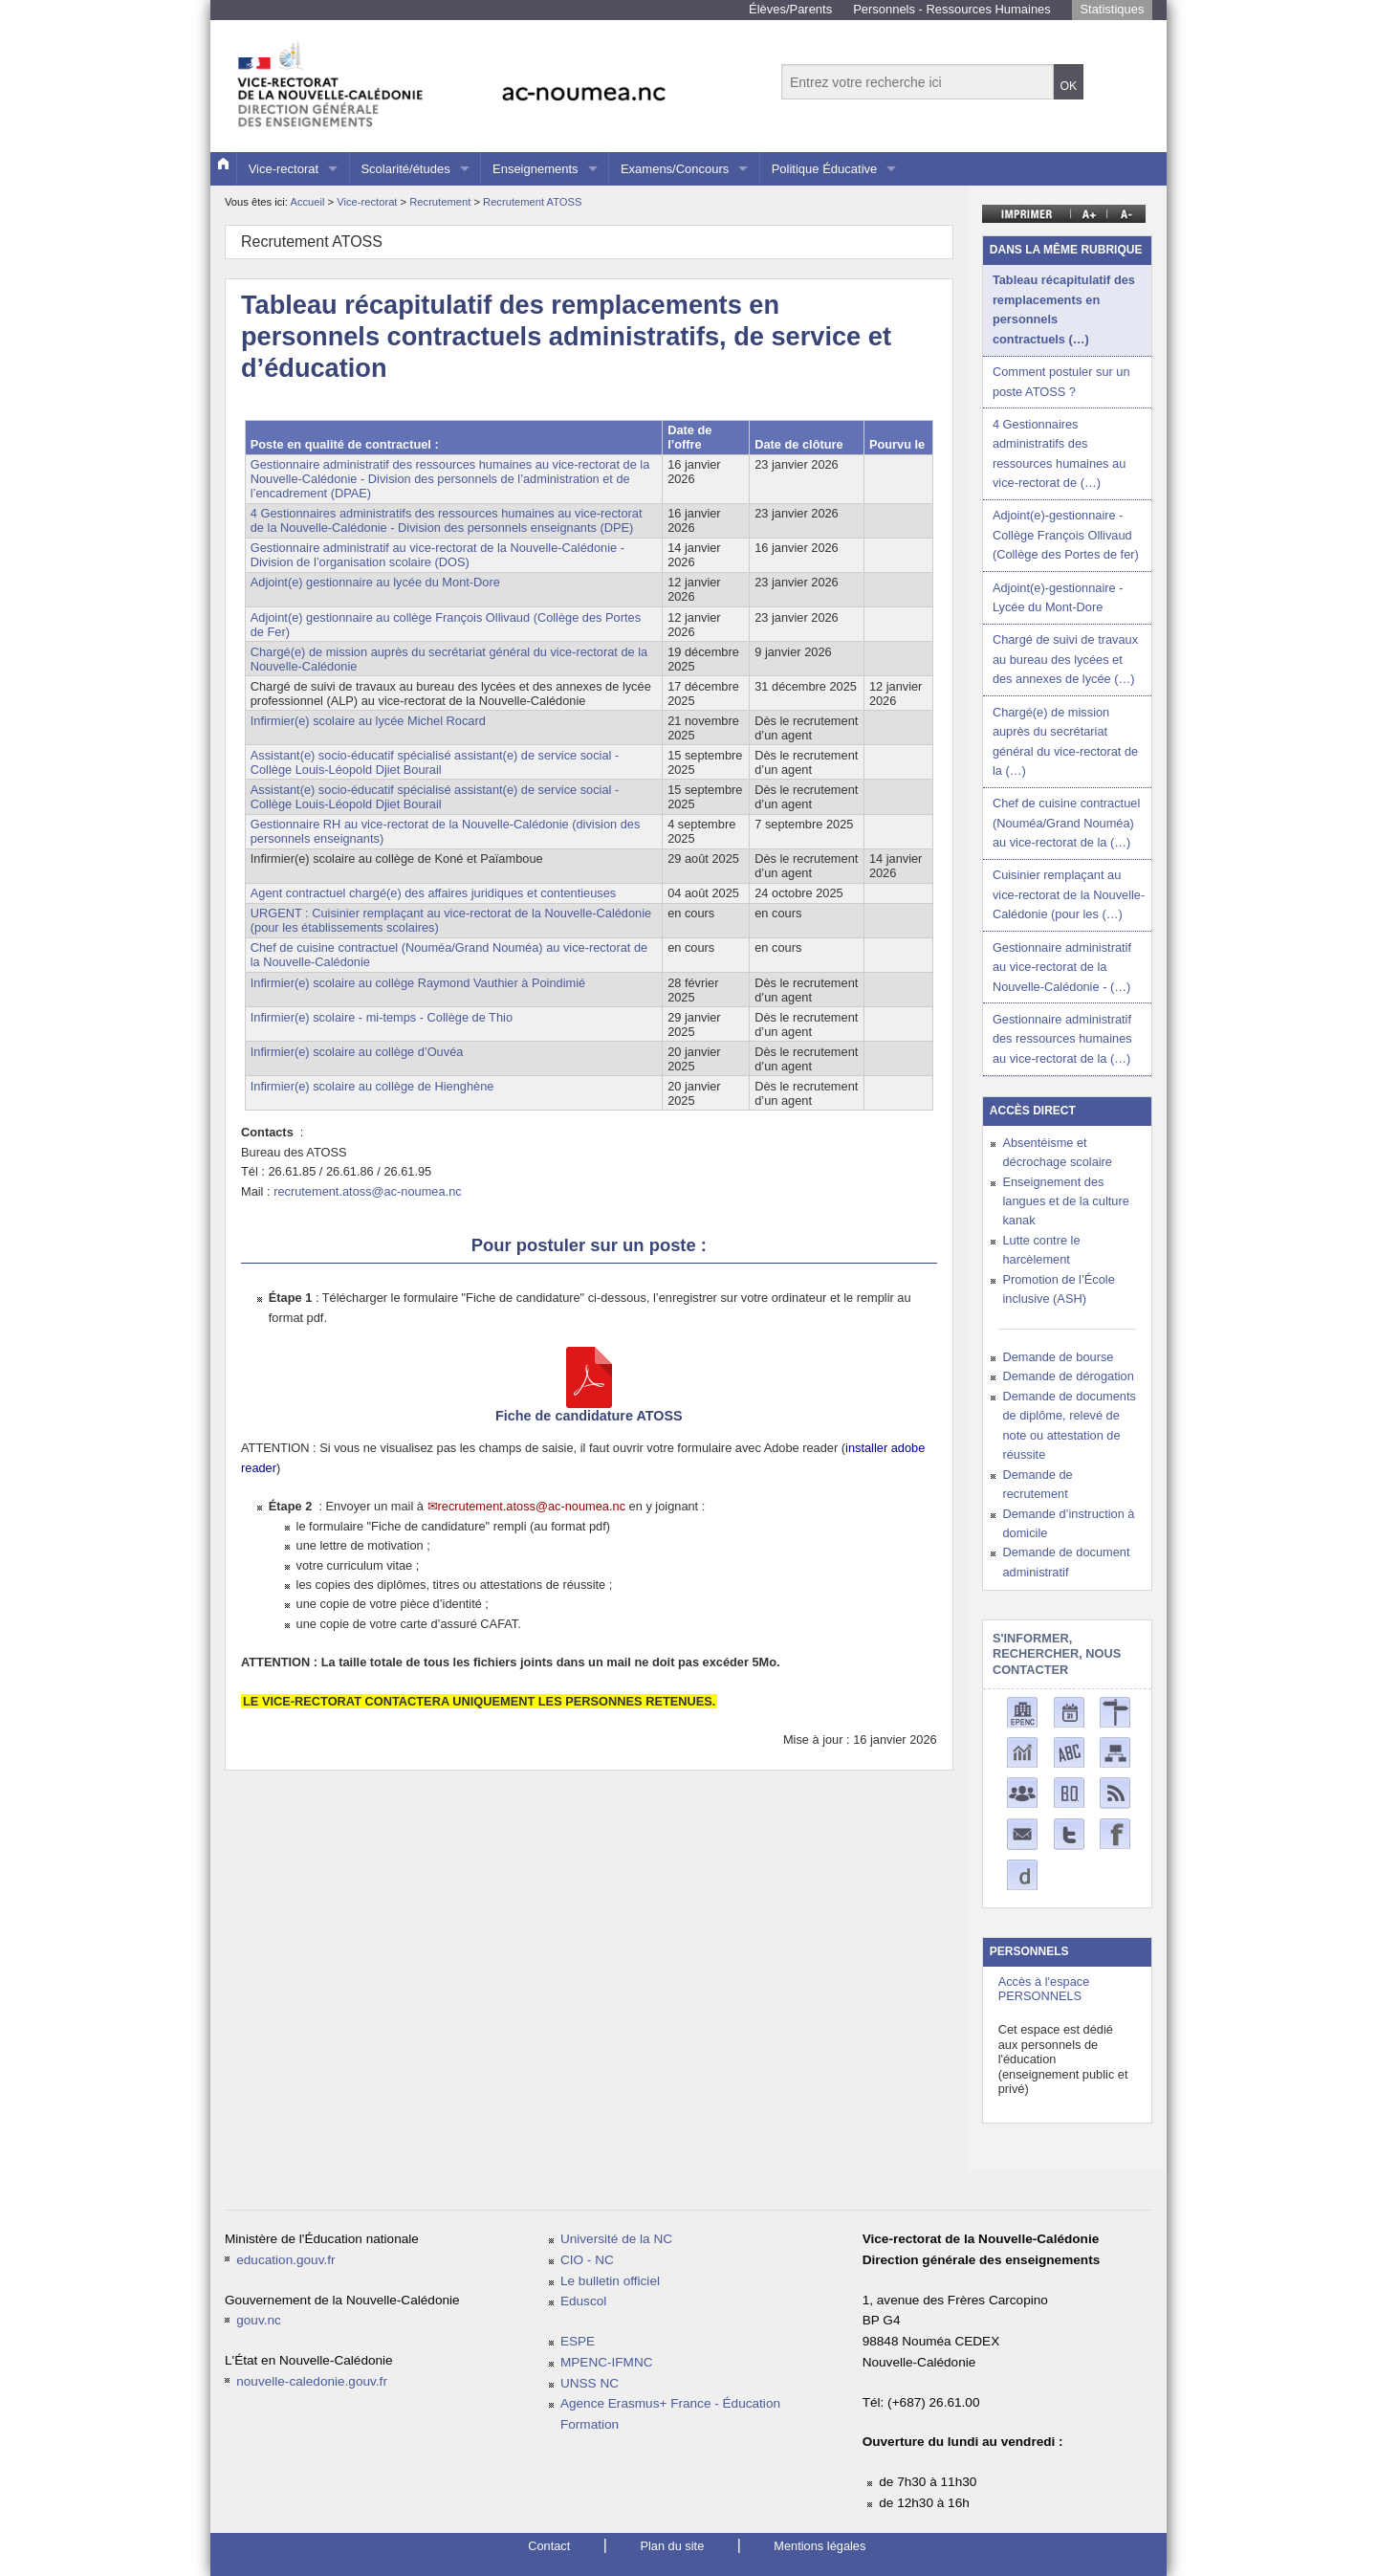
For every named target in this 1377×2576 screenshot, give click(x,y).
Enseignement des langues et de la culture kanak (1065, 1201)
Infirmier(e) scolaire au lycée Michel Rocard (368, 721)
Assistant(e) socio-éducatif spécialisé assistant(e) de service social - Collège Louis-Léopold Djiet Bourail (435, 762)
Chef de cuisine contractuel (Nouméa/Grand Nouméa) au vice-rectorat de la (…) (1066, 822)
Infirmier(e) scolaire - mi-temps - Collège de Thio (382, 1017)
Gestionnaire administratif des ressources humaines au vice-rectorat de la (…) (1062, 1039)
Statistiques (1112, 9)
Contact (549, 2546)
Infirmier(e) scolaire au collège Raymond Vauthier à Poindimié (418, 983)
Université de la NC (616, 2239)
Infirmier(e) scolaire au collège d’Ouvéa (357, 1052)
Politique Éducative (825, 169)
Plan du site (672, 2546)
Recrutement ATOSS (532, 202)
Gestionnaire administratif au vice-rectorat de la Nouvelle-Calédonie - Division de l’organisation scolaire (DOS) (437, 554)
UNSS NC (589, 2383)
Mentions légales (819, 2546)
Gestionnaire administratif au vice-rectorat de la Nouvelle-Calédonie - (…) (1062, 967)
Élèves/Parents (790, 9)
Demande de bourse (1057, 1357)
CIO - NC (587, 2260)
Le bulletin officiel (610, 2281)
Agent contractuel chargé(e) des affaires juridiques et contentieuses (433, 893)
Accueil (307, 202)
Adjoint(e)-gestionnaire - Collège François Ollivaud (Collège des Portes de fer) (1066, 534)
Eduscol (583, 2301)
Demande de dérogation (1067, 1376)
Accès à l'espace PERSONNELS (1044, 1988)
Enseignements (535, 169)
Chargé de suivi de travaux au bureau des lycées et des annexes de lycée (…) (1065, 659)
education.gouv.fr (285, 2260)
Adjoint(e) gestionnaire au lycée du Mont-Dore (375, 582)
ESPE (577, 2341)
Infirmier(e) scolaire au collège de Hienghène (372, 1086)
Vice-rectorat (283, 169)
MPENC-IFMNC (606, 2362)
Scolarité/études (405, 169)
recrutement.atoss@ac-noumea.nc (367, 1191)
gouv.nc (258, 2320)
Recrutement (441, 202)
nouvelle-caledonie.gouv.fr (311, 2381)
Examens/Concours (675, 169)
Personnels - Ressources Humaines (952, 9)
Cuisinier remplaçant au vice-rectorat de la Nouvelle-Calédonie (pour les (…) (1069, 894)
